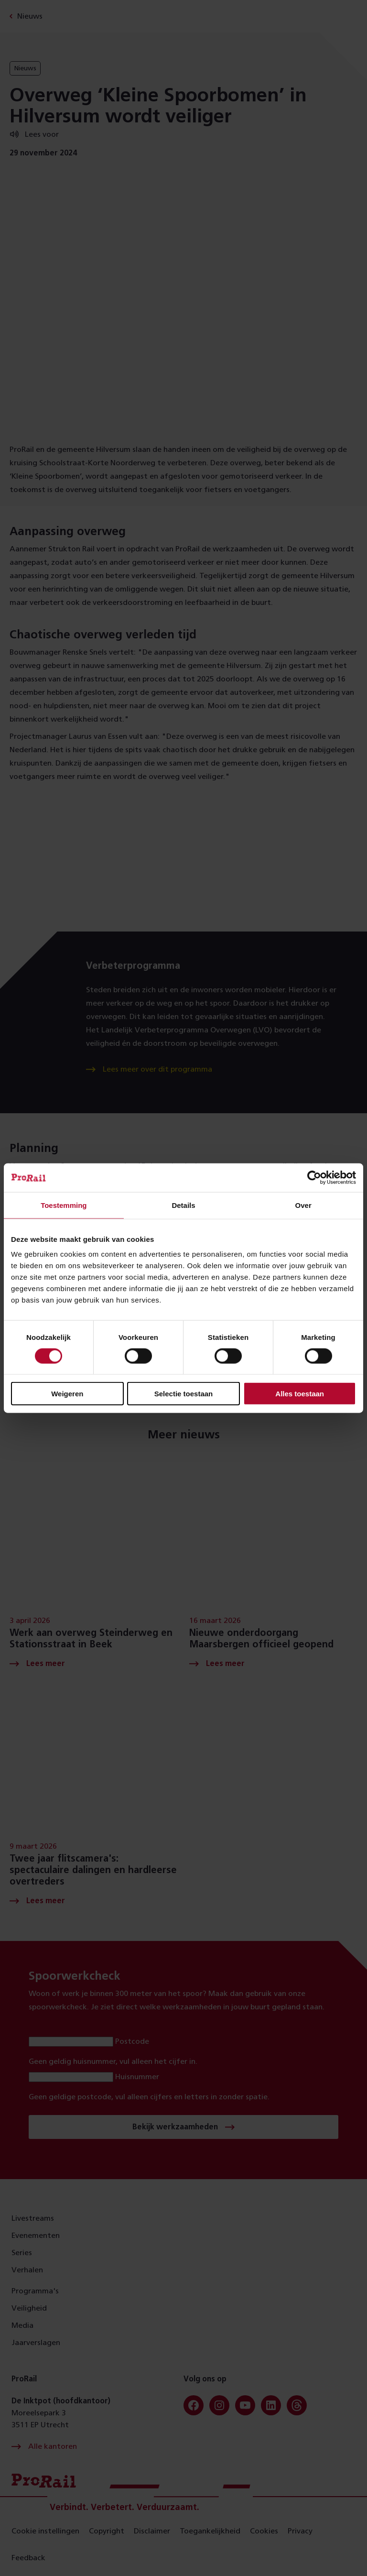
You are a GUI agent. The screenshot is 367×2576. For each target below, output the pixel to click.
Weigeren (67, 1394)
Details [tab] (183, 1205)
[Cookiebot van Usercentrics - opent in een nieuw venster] (314, 1177)
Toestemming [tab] (63, 1205)
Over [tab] (303, 1205)
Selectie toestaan (183, 1394)
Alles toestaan (299, 1394)
